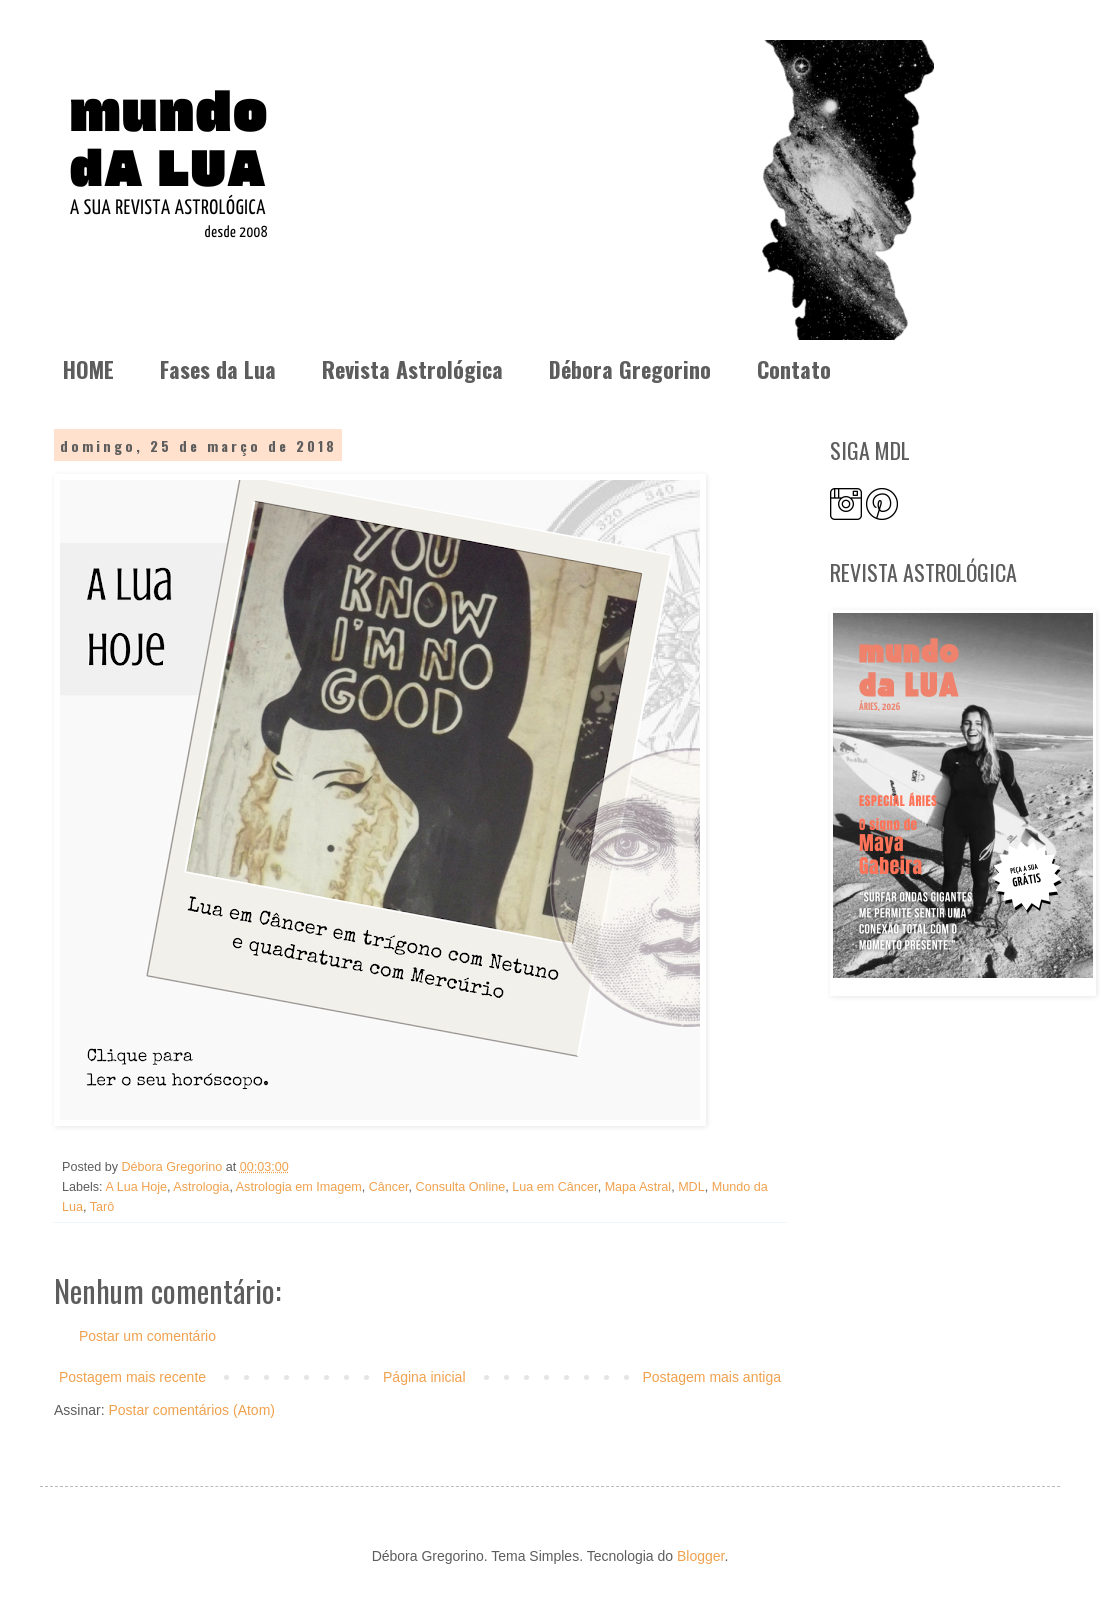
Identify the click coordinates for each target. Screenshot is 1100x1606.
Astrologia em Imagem (299, 1187)
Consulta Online (461, 1187)
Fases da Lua (218, 369)
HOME (88, 369)
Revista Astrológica (412, 369)
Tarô (102, 1207)
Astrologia (201, 1187)
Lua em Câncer (554, 1187)
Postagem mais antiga (711, 1377)
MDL (691, 1187)
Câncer (389, 1187)
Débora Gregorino (630, 369)
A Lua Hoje (136, 1187)
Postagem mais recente (132, 1377)
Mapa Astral (638, 1187)
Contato (794, 369)
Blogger (700, 1556)
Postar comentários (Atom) (191, 1410)
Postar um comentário (147, 1336)
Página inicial (424, 1377)
